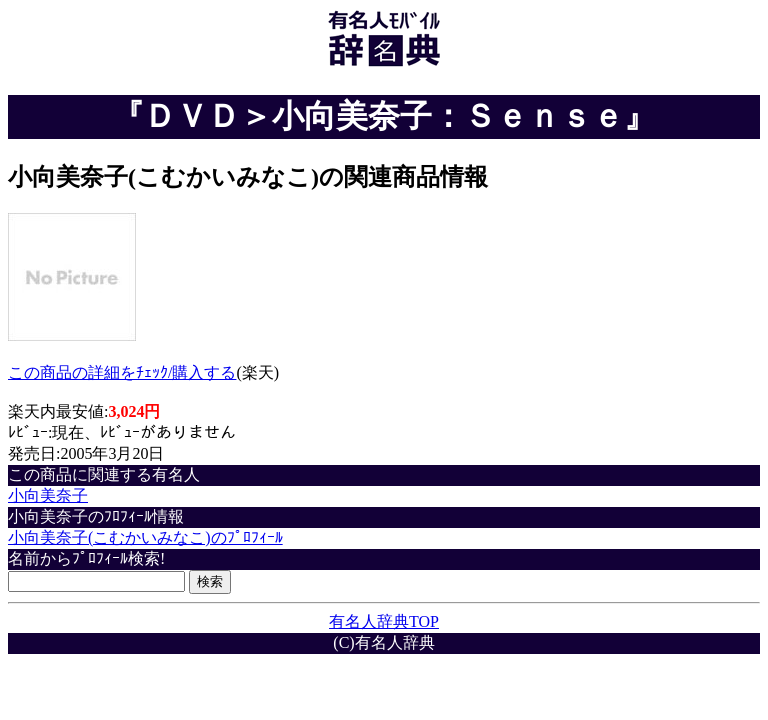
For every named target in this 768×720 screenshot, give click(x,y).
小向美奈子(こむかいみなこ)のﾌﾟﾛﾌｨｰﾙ (145, 537)
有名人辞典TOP (384, 621)
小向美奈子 (48, 495)
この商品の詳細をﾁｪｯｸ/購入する (122, 372)
